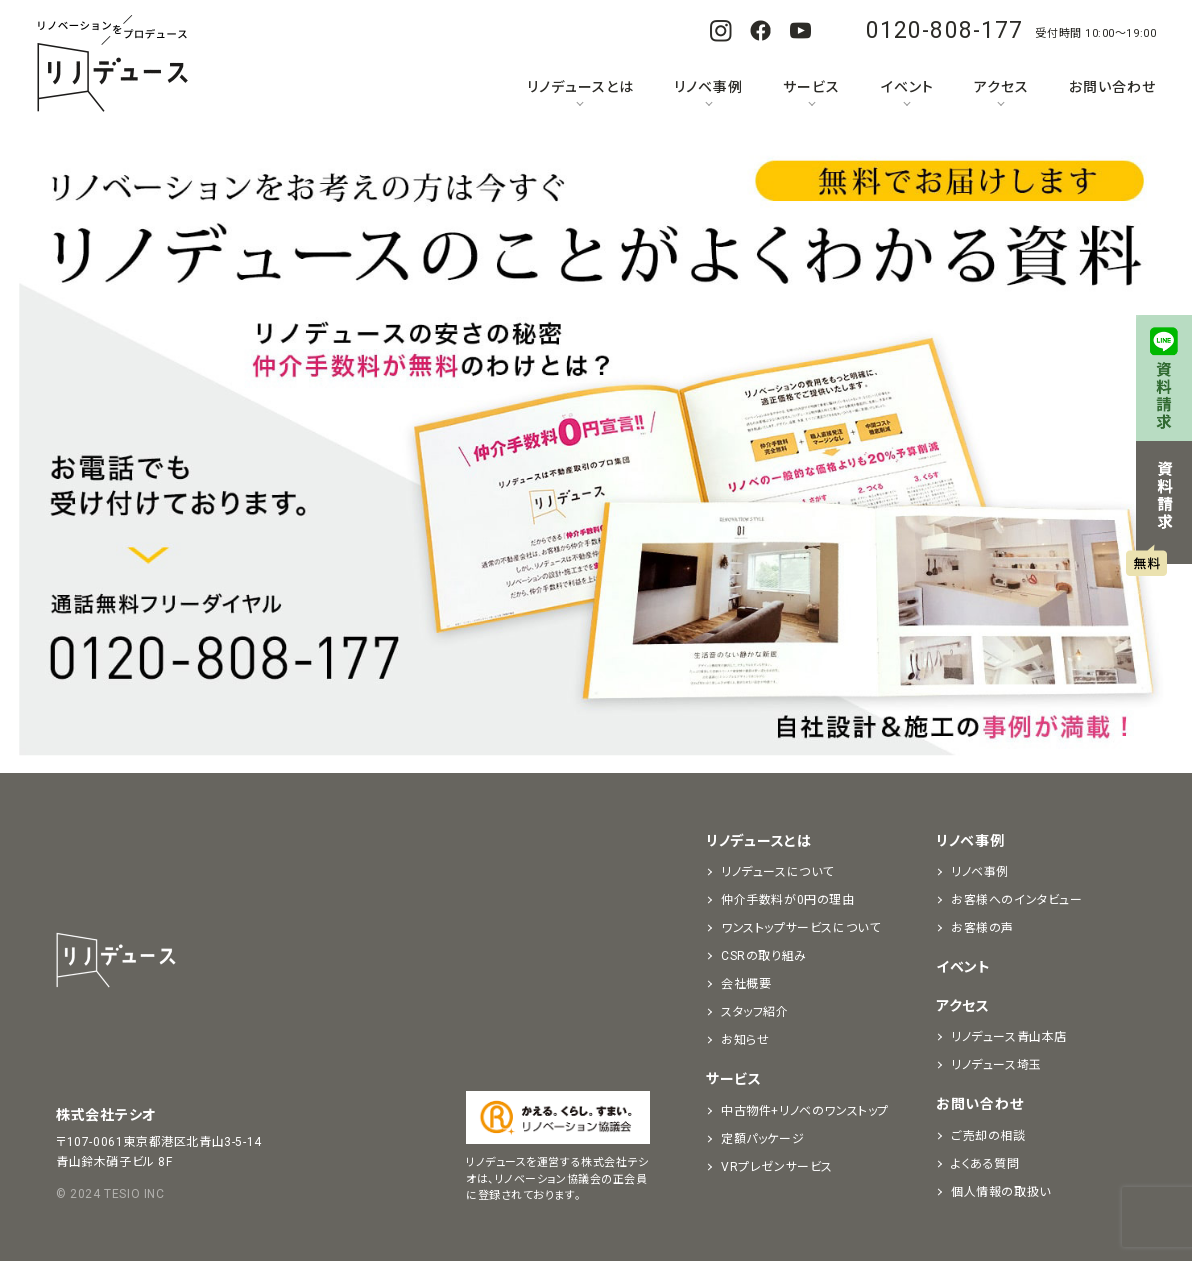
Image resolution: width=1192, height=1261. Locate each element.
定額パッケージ (762, 1139)
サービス (811, 87)
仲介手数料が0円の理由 (788, 900)
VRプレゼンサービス (777, 1167)
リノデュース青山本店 (1009, 1037)
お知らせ (745, 1040)
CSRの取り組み (764, 956)
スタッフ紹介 (755, 1012)
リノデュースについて (777, 872)
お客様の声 (982, 928)
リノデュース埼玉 (996, 1065)
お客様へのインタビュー (1017, 900)
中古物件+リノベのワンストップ (805, 1111)
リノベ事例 (708, 87)
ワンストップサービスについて (800, 928)
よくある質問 (985, 1164)
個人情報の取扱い (1001, 1192)
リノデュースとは (580, 87)
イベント (907, 87)
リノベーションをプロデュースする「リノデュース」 (112, 65)
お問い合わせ (1112, 87)
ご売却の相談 (988, 1136)
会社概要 (746, 984)
